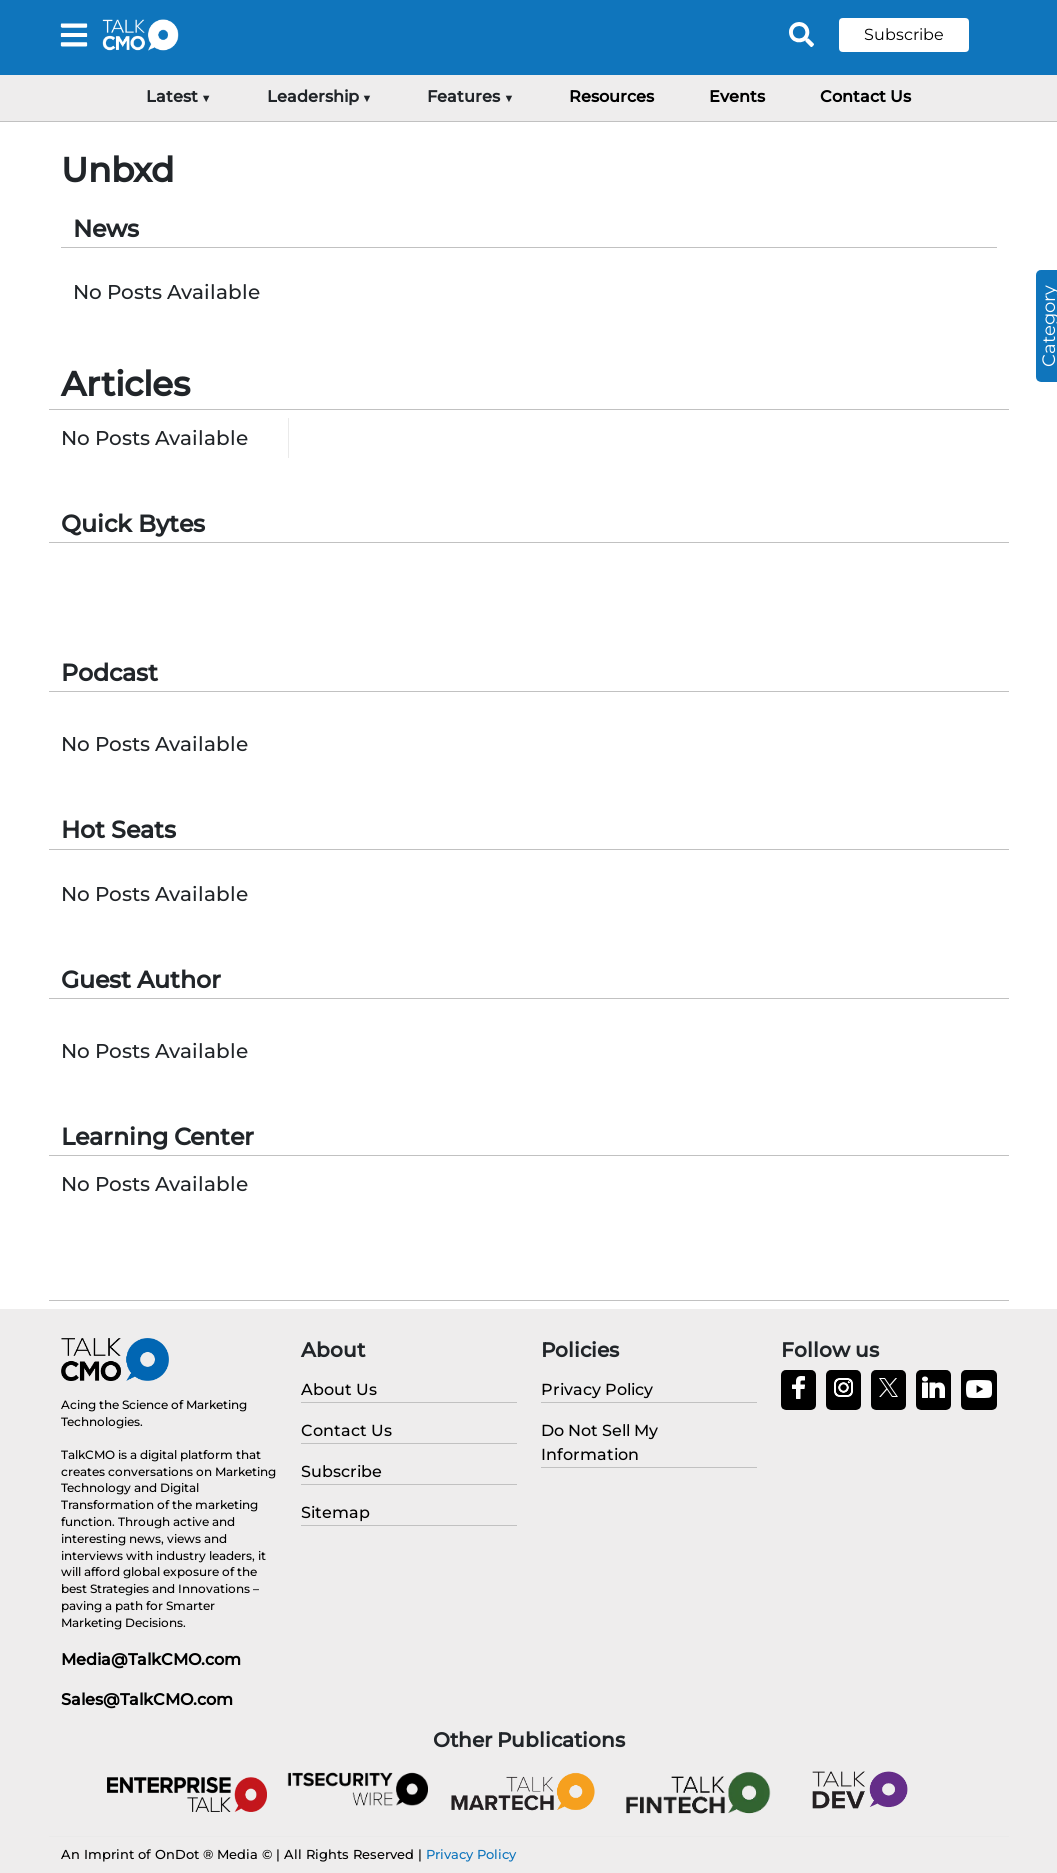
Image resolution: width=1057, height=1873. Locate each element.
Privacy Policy (471, 1854)
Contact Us (865, 96)
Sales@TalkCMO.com (147, 1699)
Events (737, 96)
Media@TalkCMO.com (151, 1659)
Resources (611, 96)
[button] (919, 35)
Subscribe (904, 34)
